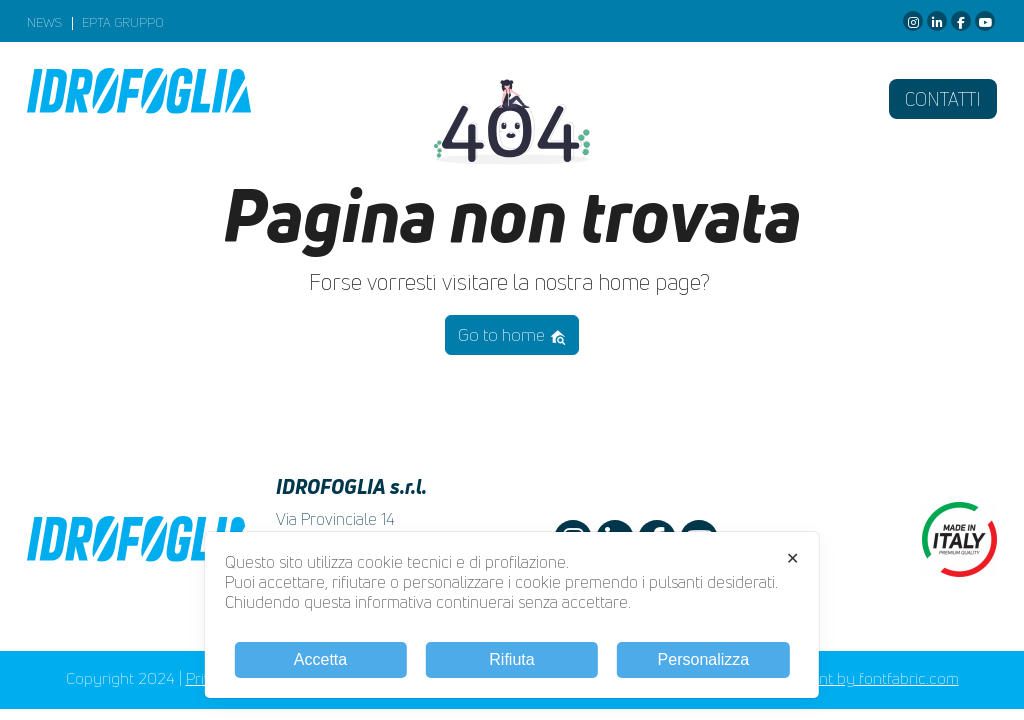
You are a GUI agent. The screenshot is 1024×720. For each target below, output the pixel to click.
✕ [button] (792, 558)
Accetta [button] (320, 659)
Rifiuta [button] (511, 659)
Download (615, 99)
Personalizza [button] (704, 659)
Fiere (814, 99)
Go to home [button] (512, 334)
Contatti (943, 99)
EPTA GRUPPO (123, 23)
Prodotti (482, 99)
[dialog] (512, 615)
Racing (727, 99)
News (44, 23)
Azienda (348, 99)
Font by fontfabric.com (880, 678)
